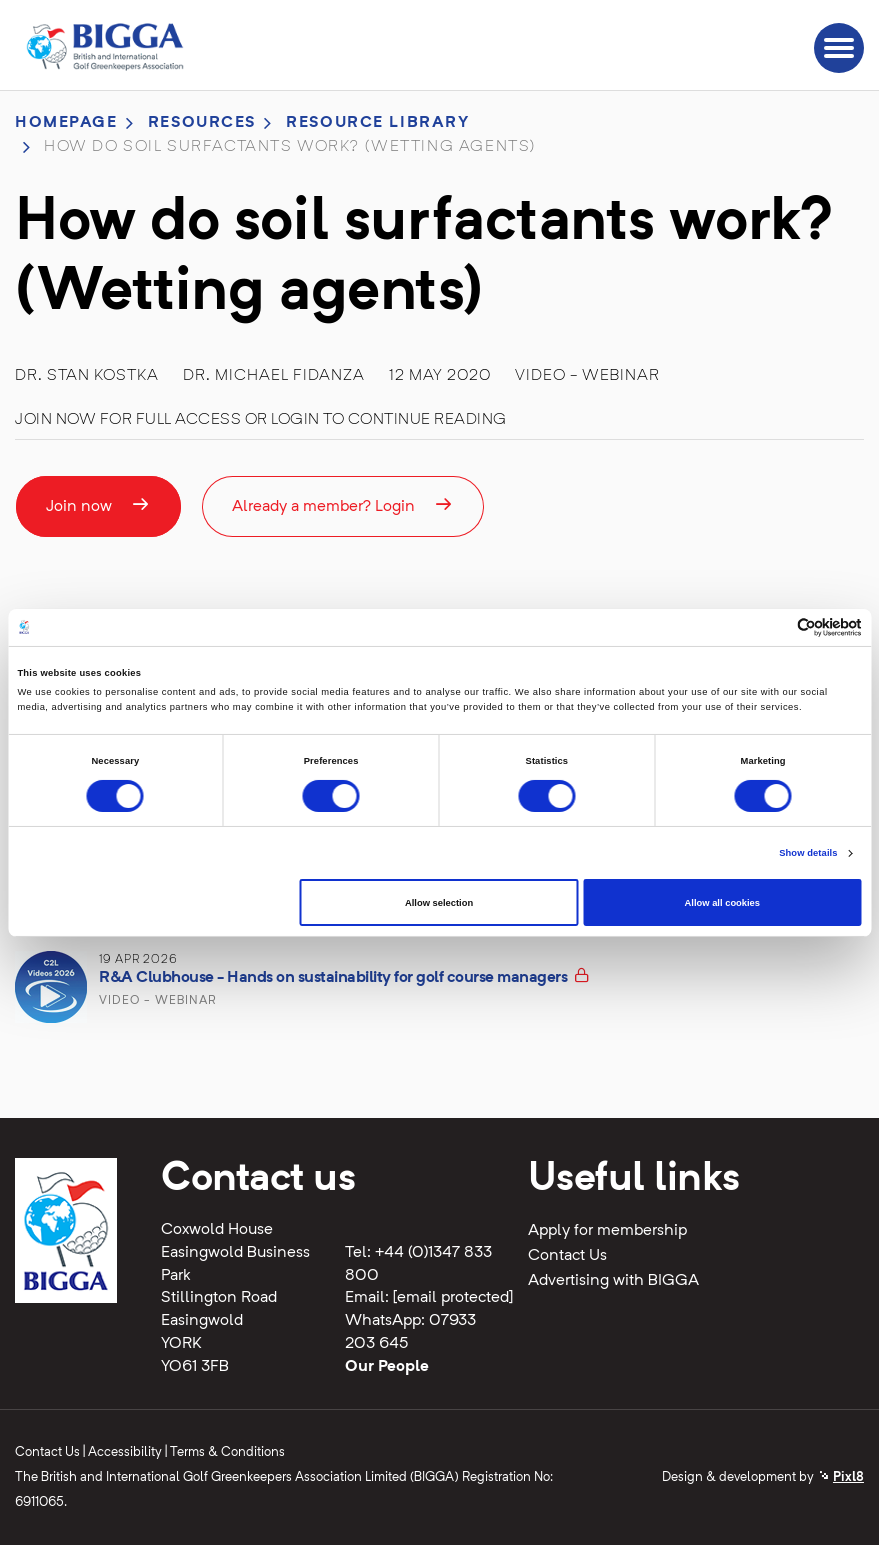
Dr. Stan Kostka (87, 376)
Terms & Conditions (227, 1452)
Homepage (66, 123)
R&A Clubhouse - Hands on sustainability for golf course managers (333, 978)
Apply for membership (607, 1231)
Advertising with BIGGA (613, 1281)
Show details (808, 853)
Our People (387, 1367)
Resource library (377, 123)
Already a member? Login (343, 504)
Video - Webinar (587, 376)
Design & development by (763, 1477)
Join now (98, 504)
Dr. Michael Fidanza (274, 376)
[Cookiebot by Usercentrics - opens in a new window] (774, 627)
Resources (202, 123)
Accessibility (125, 1452)
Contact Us (567, 1256)
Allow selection (439, 903)
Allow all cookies (722, 903)
